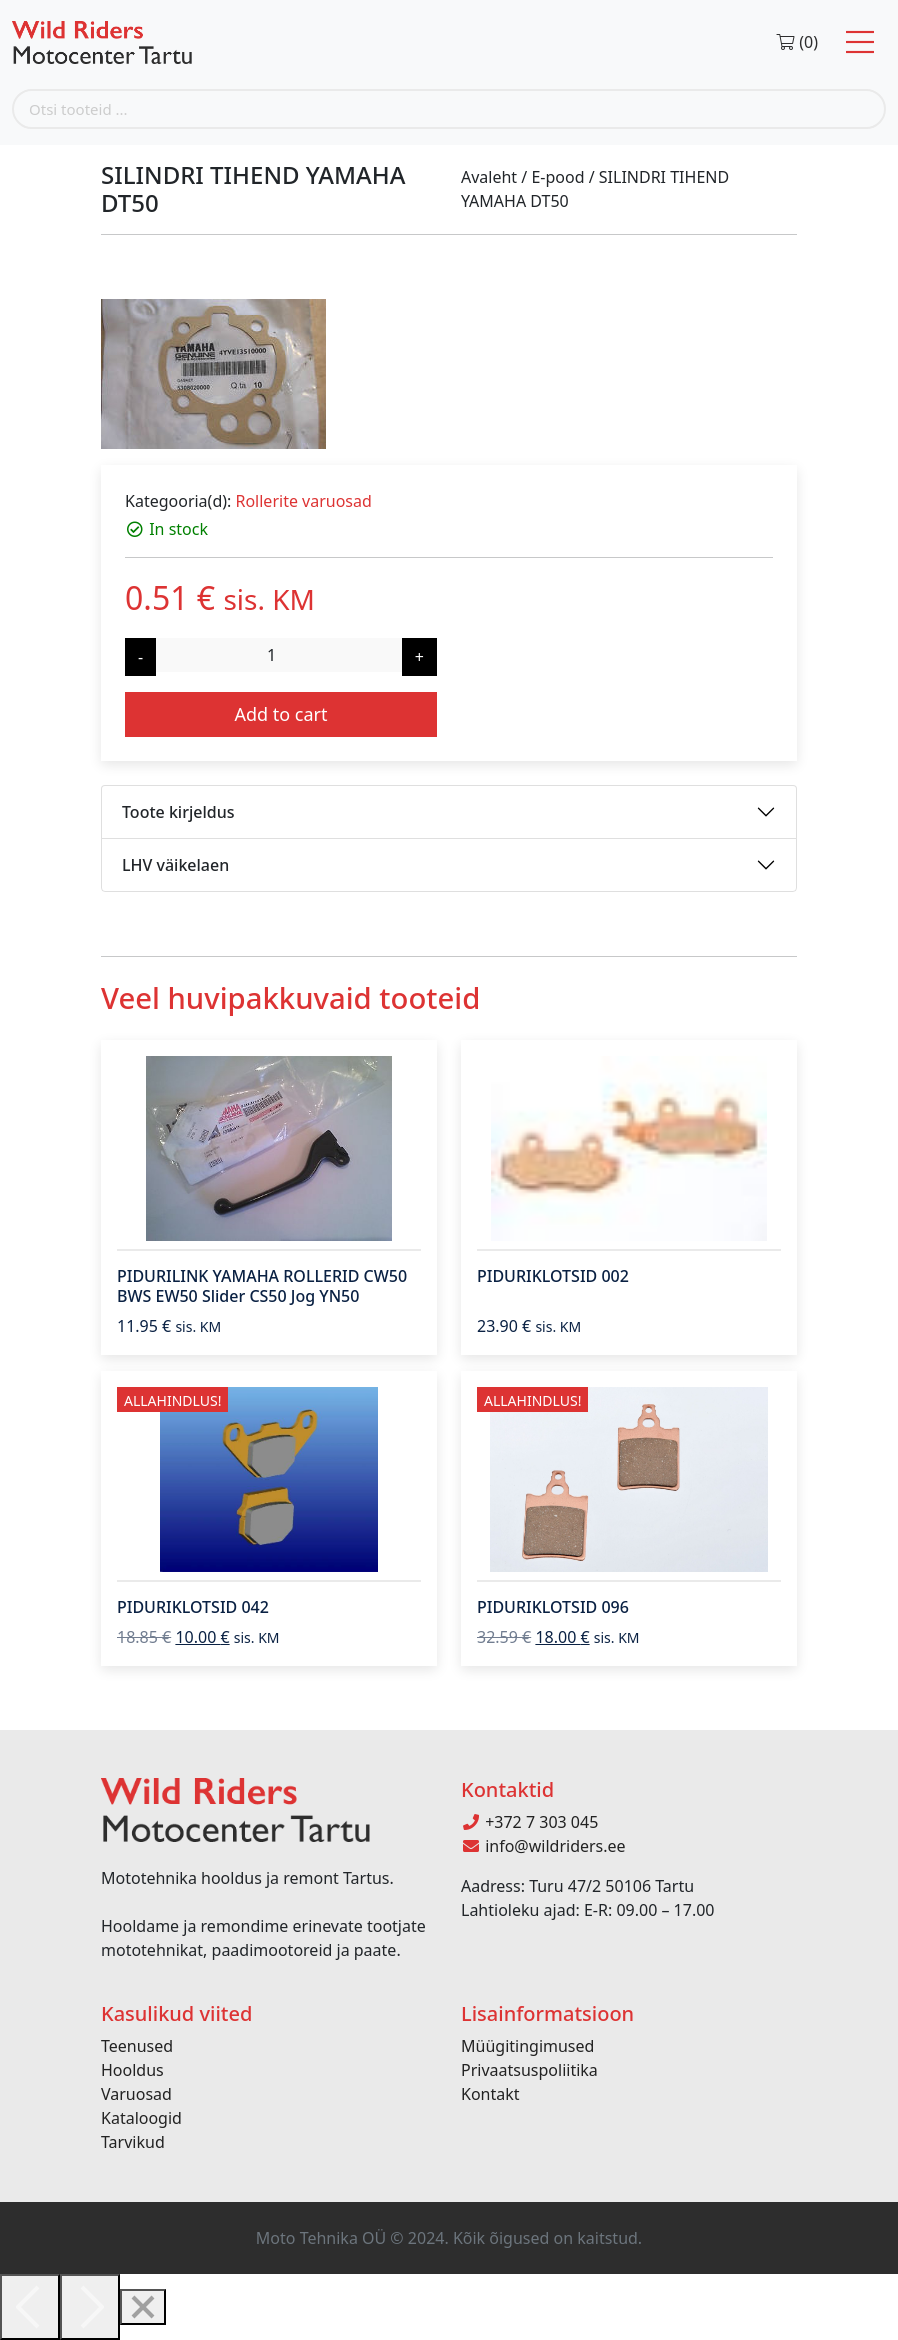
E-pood (557, 177)
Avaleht (489, 177)
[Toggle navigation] (860, 42)
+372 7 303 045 (529, 1822)
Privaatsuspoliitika (529, 2070)
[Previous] (30, 2307)
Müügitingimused (527, 2046)
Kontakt (490, 2094)
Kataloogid (141, 2118)
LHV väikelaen (175, 865)
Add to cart (280, 714)
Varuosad (136, 2094)
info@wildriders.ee (543, 1846)
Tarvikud (133, 2142)
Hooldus (132, 2070)
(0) (796, 42)
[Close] (143, 2307)
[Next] (90, 2307)
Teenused (137, 2046)
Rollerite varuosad (303, 501)
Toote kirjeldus (178, 812)
